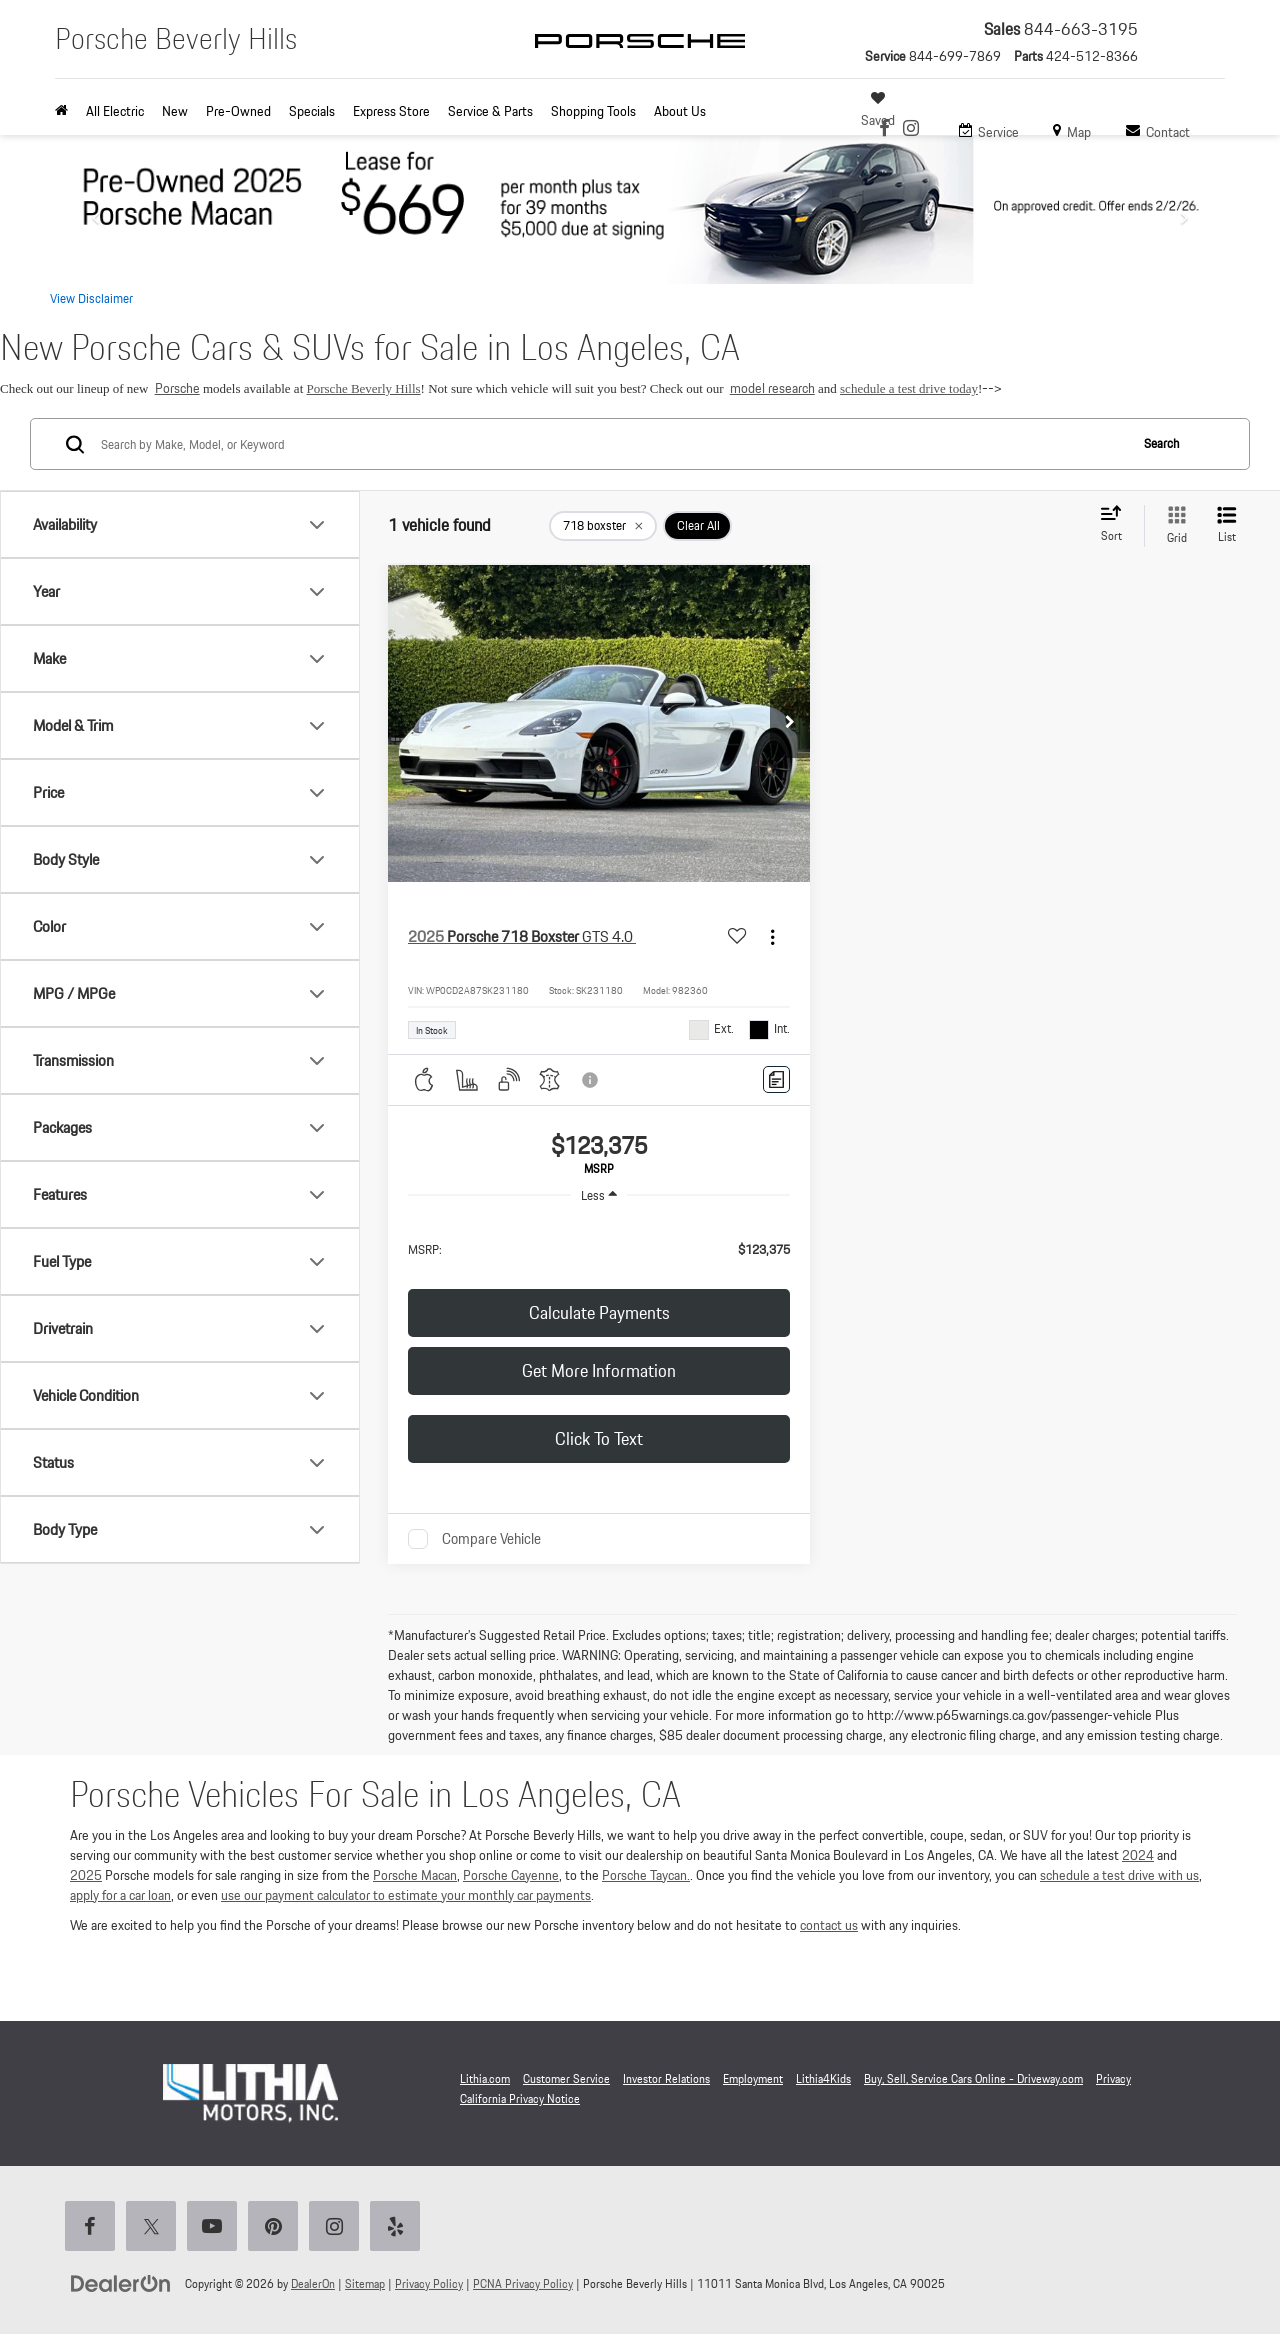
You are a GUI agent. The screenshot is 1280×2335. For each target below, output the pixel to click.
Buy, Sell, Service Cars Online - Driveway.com (973, 2078)
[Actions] (772, 936)
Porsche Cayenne (511, 1875)
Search (1161, 443)
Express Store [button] (391, 111)
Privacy (1113, 2078)
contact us (829, 1925)
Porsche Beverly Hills (364, 388)
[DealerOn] (121, 2283)
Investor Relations (666, 2078)
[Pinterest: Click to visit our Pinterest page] (277, 2228)
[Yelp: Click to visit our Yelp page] (399, 2228)
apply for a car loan (120, 1895)
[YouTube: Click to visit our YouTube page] (216, 2228)
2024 (1138, 1855)
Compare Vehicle (491, 1539)
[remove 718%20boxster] (603, 526)
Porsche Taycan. (646, 1875)
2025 (86, 1875)
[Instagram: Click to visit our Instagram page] (911, 129)
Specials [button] (312, 111)
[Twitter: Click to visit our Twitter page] (155, 2228)
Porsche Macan (415, 1875)
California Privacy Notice (520, 2098)
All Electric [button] (115, 111)
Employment (753, 2078)
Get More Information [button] (599, 1370)
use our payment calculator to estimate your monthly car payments (406, 1895)
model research (772, 388)
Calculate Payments (599, 1312)
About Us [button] (680, 111)
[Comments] (776, 1079)
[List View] (1227, 525)
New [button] (175, 111)
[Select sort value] (1117, 525)
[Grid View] (1173, 525)
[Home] (66, 111)
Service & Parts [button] (490, 111)
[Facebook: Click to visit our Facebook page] (884, 129)
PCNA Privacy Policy (523, 2283)
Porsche (177, 388)
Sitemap (365, 2283)
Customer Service (566, 2078)
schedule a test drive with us (1119, 1875)
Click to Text (599, 1438)
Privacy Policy (429, 2283)
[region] (599, 1248)
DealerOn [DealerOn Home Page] (313, 2283)
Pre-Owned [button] (238, 111)
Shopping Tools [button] (593, 111)
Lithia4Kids (823, 2078)
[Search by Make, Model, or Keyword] (611, 444)
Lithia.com (485, 2078)
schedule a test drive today (909, 388)
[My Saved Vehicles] (880, 109)
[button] (790, 723)
